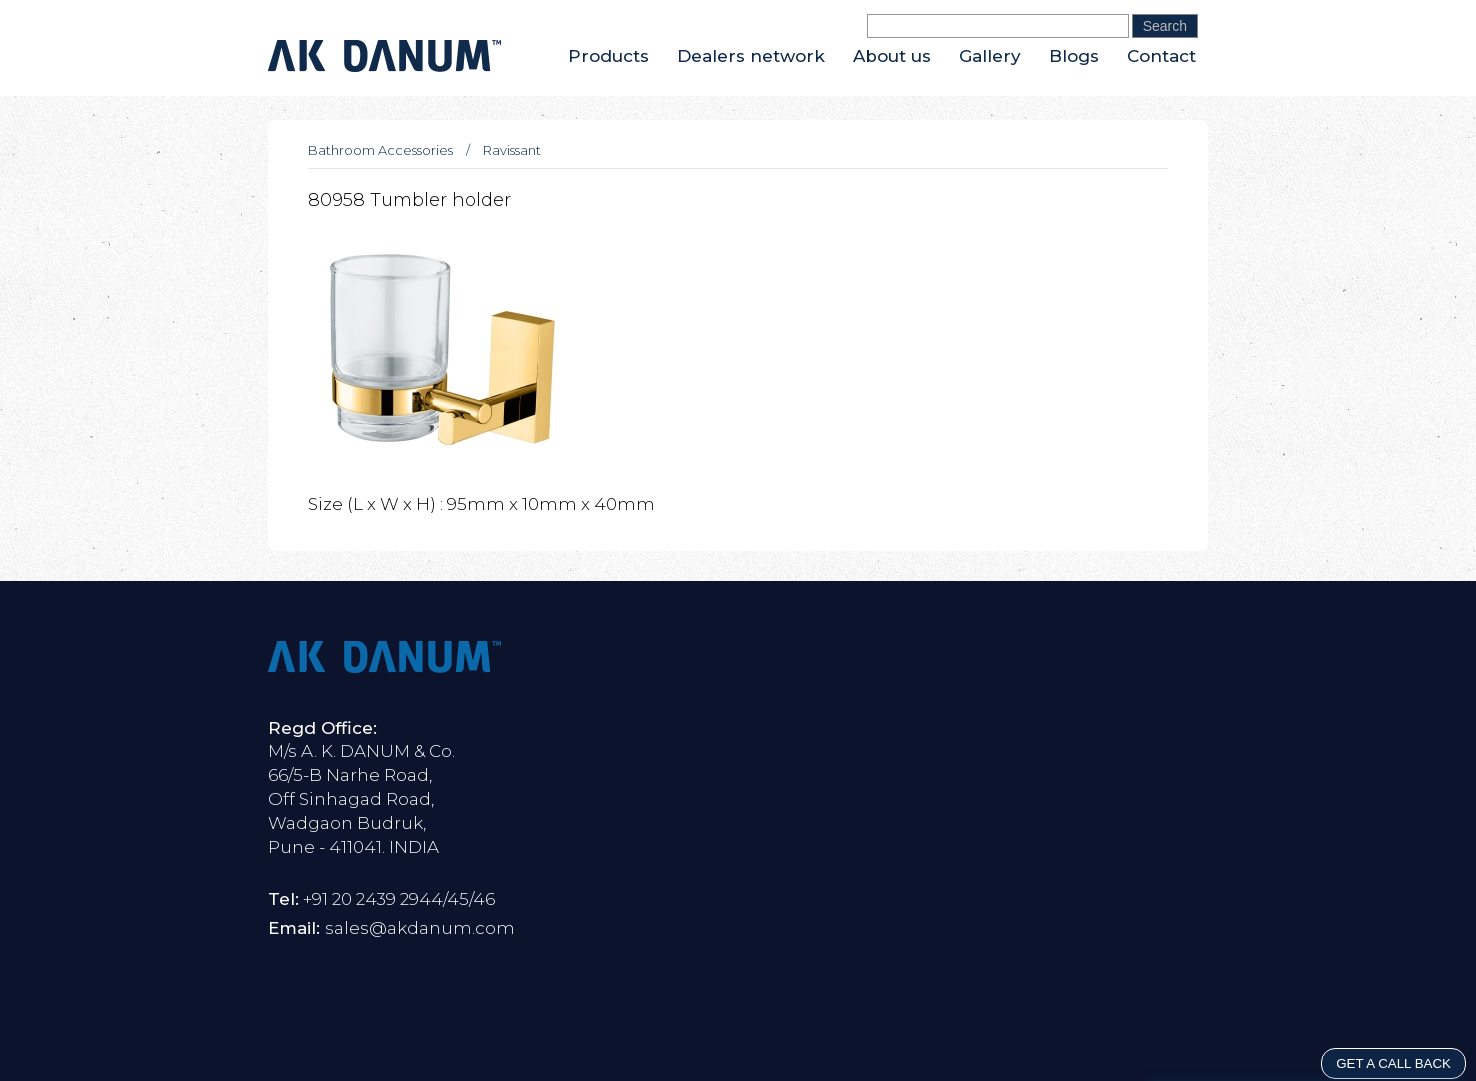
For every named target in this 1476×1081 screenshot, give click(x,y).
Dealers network (751, 56)
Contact (1161, 56)
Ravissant (512, 150)
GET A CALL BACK (1393, 1063)
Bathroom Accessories (380, 150)
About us (892, 56)
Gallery (990, 56)
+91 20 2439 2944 (373, 899)
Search (1165, 26)
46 (484, 899)
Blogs (1074, 56)
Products (608, 56)
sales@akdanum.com (420, 928)
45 (458, 899)
